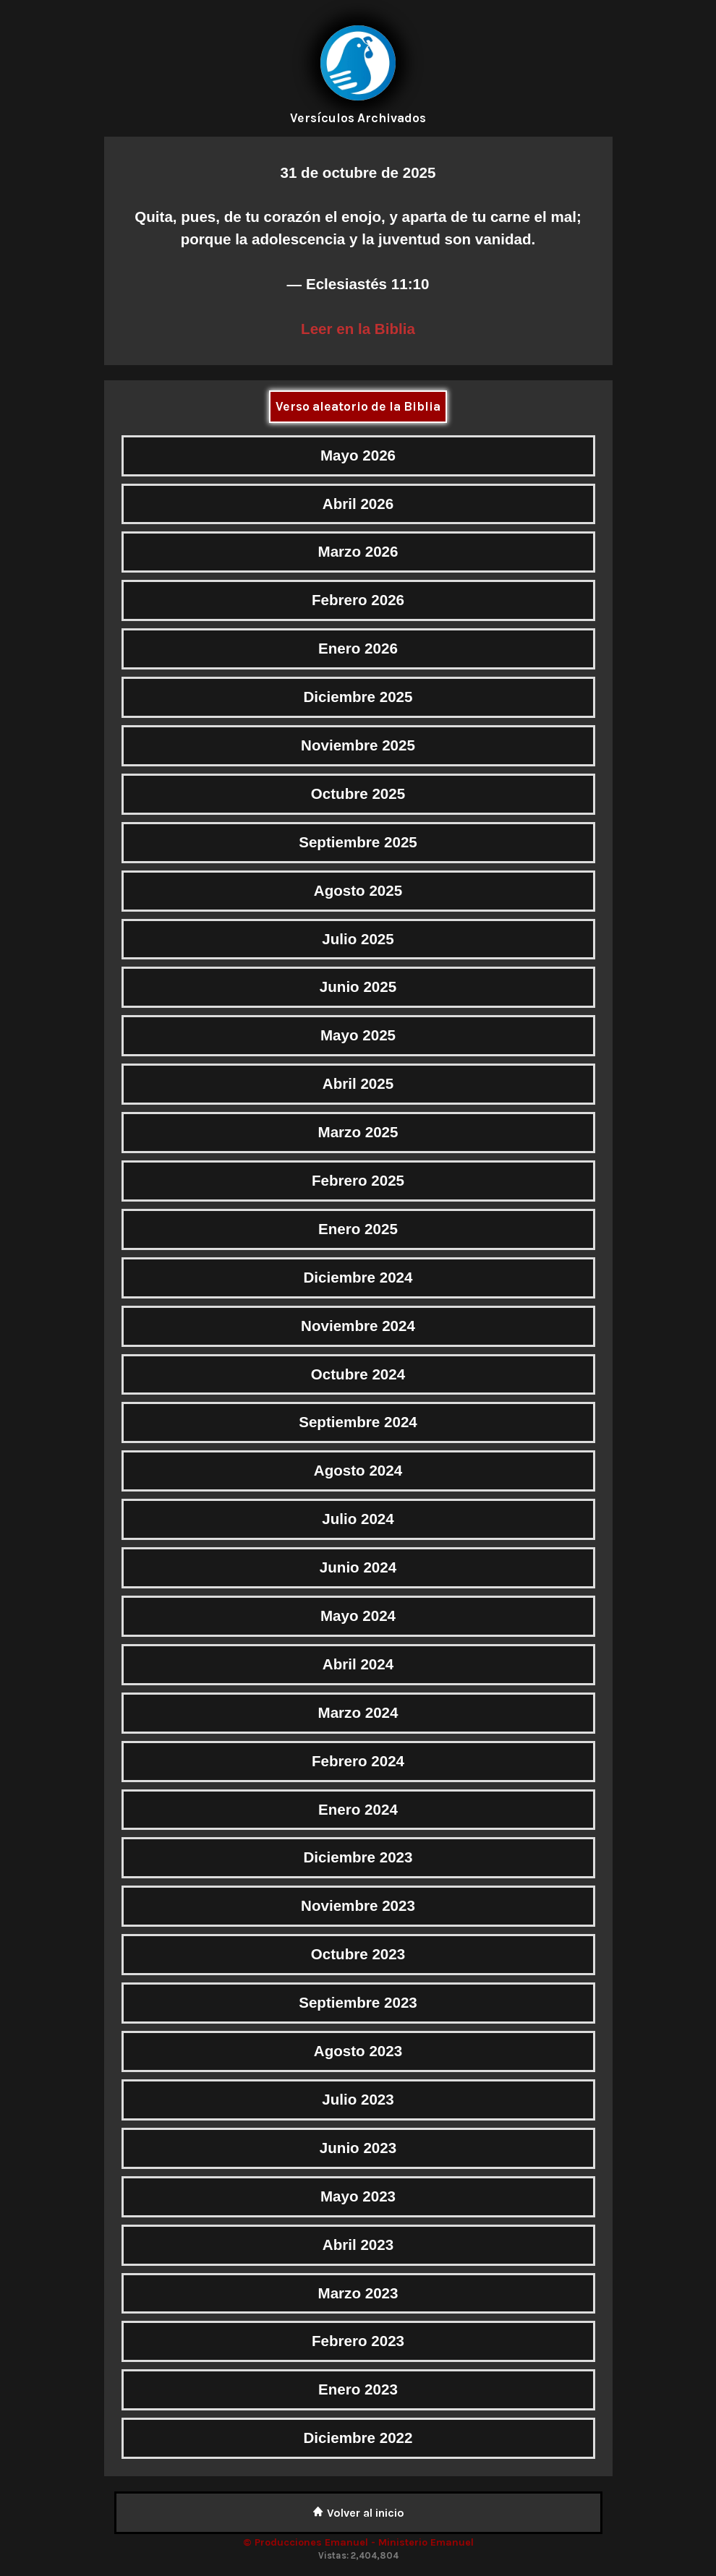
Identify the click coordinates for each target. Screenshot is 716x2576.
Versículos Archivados (358, 118)
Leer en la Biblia (358, 328)
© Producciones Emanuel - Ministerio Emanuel (358, 2542)
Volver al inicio (358, 2513)
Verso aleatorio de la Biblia (358, 406)
